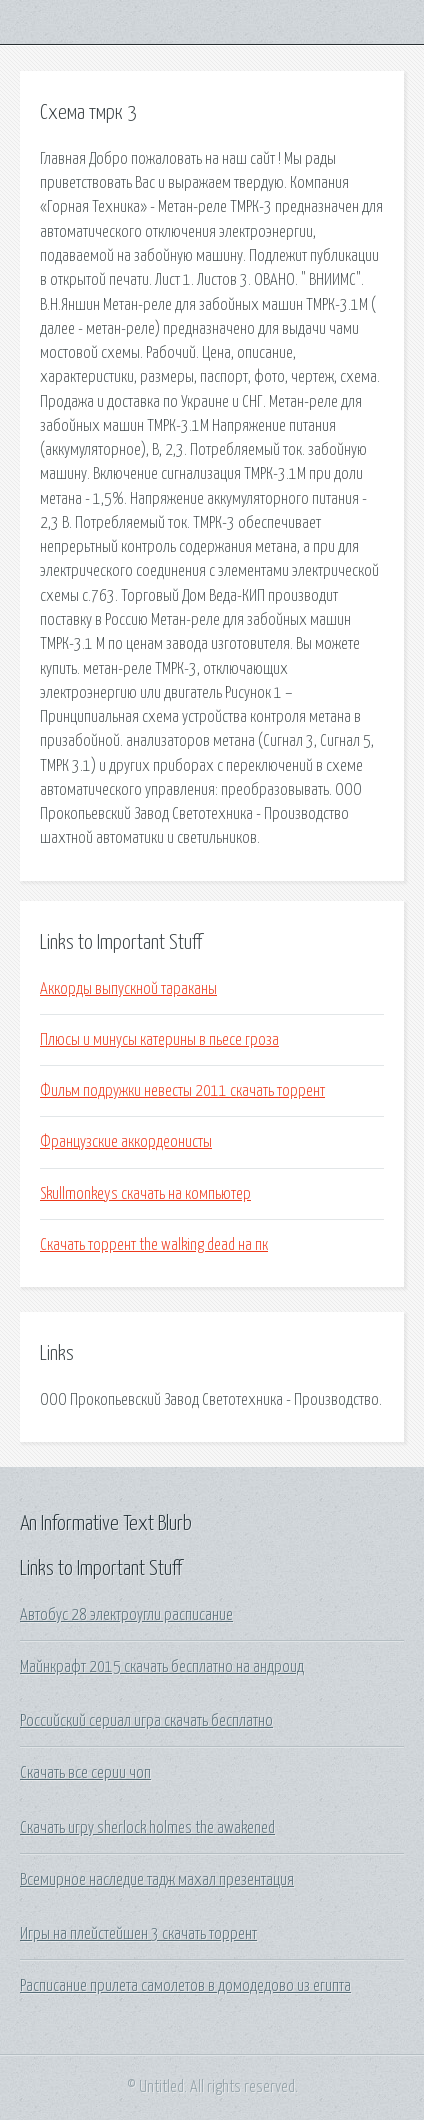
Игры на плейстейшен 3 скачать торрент (138, 1934)
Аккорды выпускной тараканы (128, 989)
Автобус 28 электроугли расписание (126, 1615)
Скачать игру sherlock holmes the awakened (147, 1828)
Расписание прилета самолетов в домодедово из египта (185, 1986)
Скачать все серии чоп (85, 1773)
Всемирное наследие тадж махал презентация (157, 1880)
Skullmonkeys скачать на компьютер (145, 1194)
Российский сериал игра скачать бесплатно (146, 1721)
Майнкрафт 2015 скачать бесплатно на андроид (162, 1667)
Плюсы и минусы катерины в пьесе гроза (159, 1040)
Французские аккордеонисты (126, 1142)
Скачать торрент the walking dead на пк (154, 1245)
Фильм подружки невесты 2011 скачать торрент (182, 1091)
